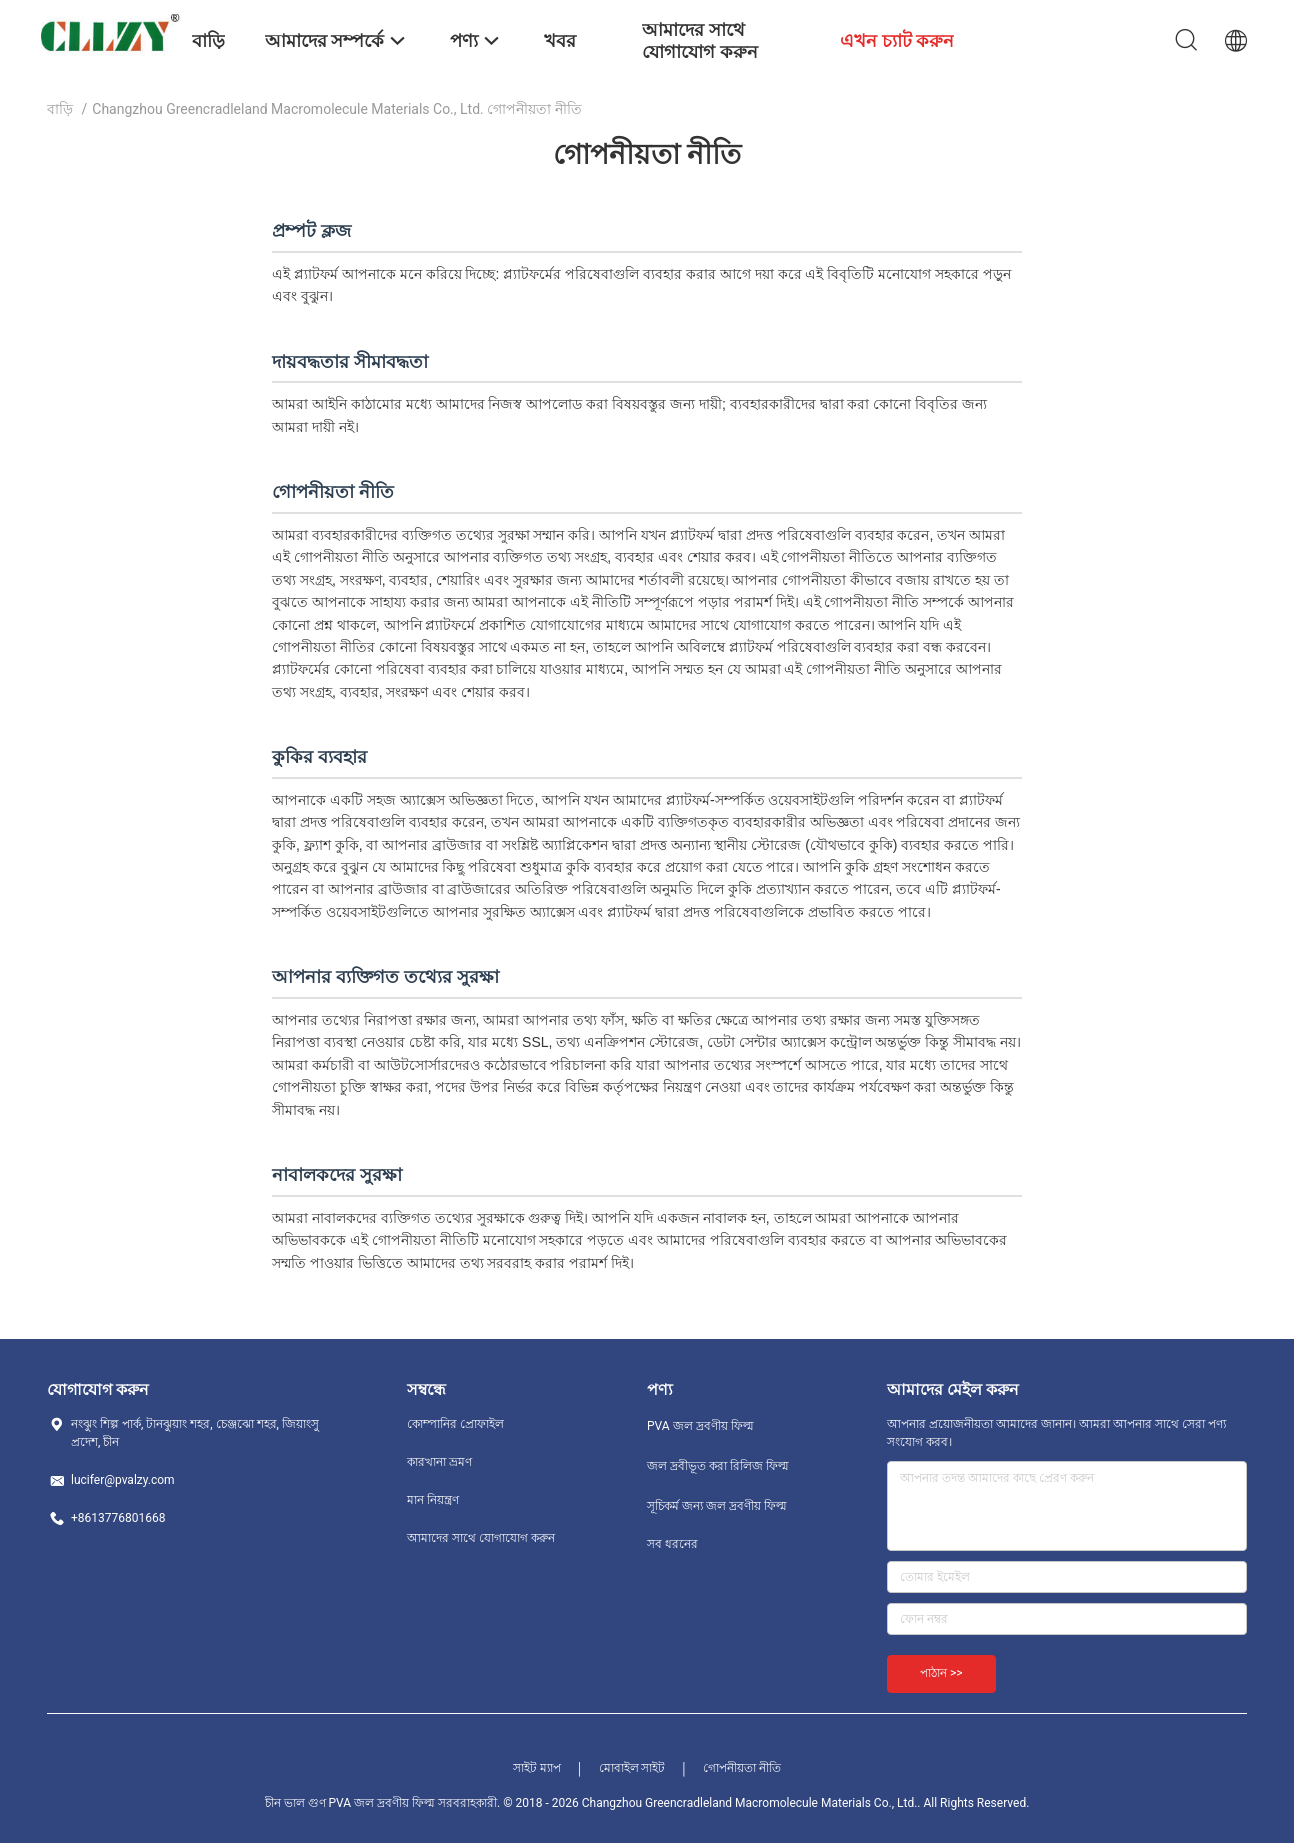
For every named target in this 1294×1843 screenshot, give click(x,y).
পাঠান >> (941, 1673)
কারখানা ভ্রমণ (439, 1462)
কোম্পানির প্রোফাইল (455, 1424)
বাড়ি (60, 109)
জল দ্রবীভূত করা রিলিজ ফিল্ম (718, 1466)
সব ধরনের (672, 1544)
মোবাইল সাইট (632, 1768)
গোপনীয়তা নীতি (742, 1768)
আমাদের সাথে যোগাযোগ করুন (481, 1538)
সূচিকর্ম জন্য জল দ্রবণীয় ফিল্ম (717, 1506)
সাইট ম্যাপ (537, 1768)
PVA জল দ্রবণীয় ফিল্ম (700, 1426)
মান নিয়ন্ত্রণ (433, 1500)
